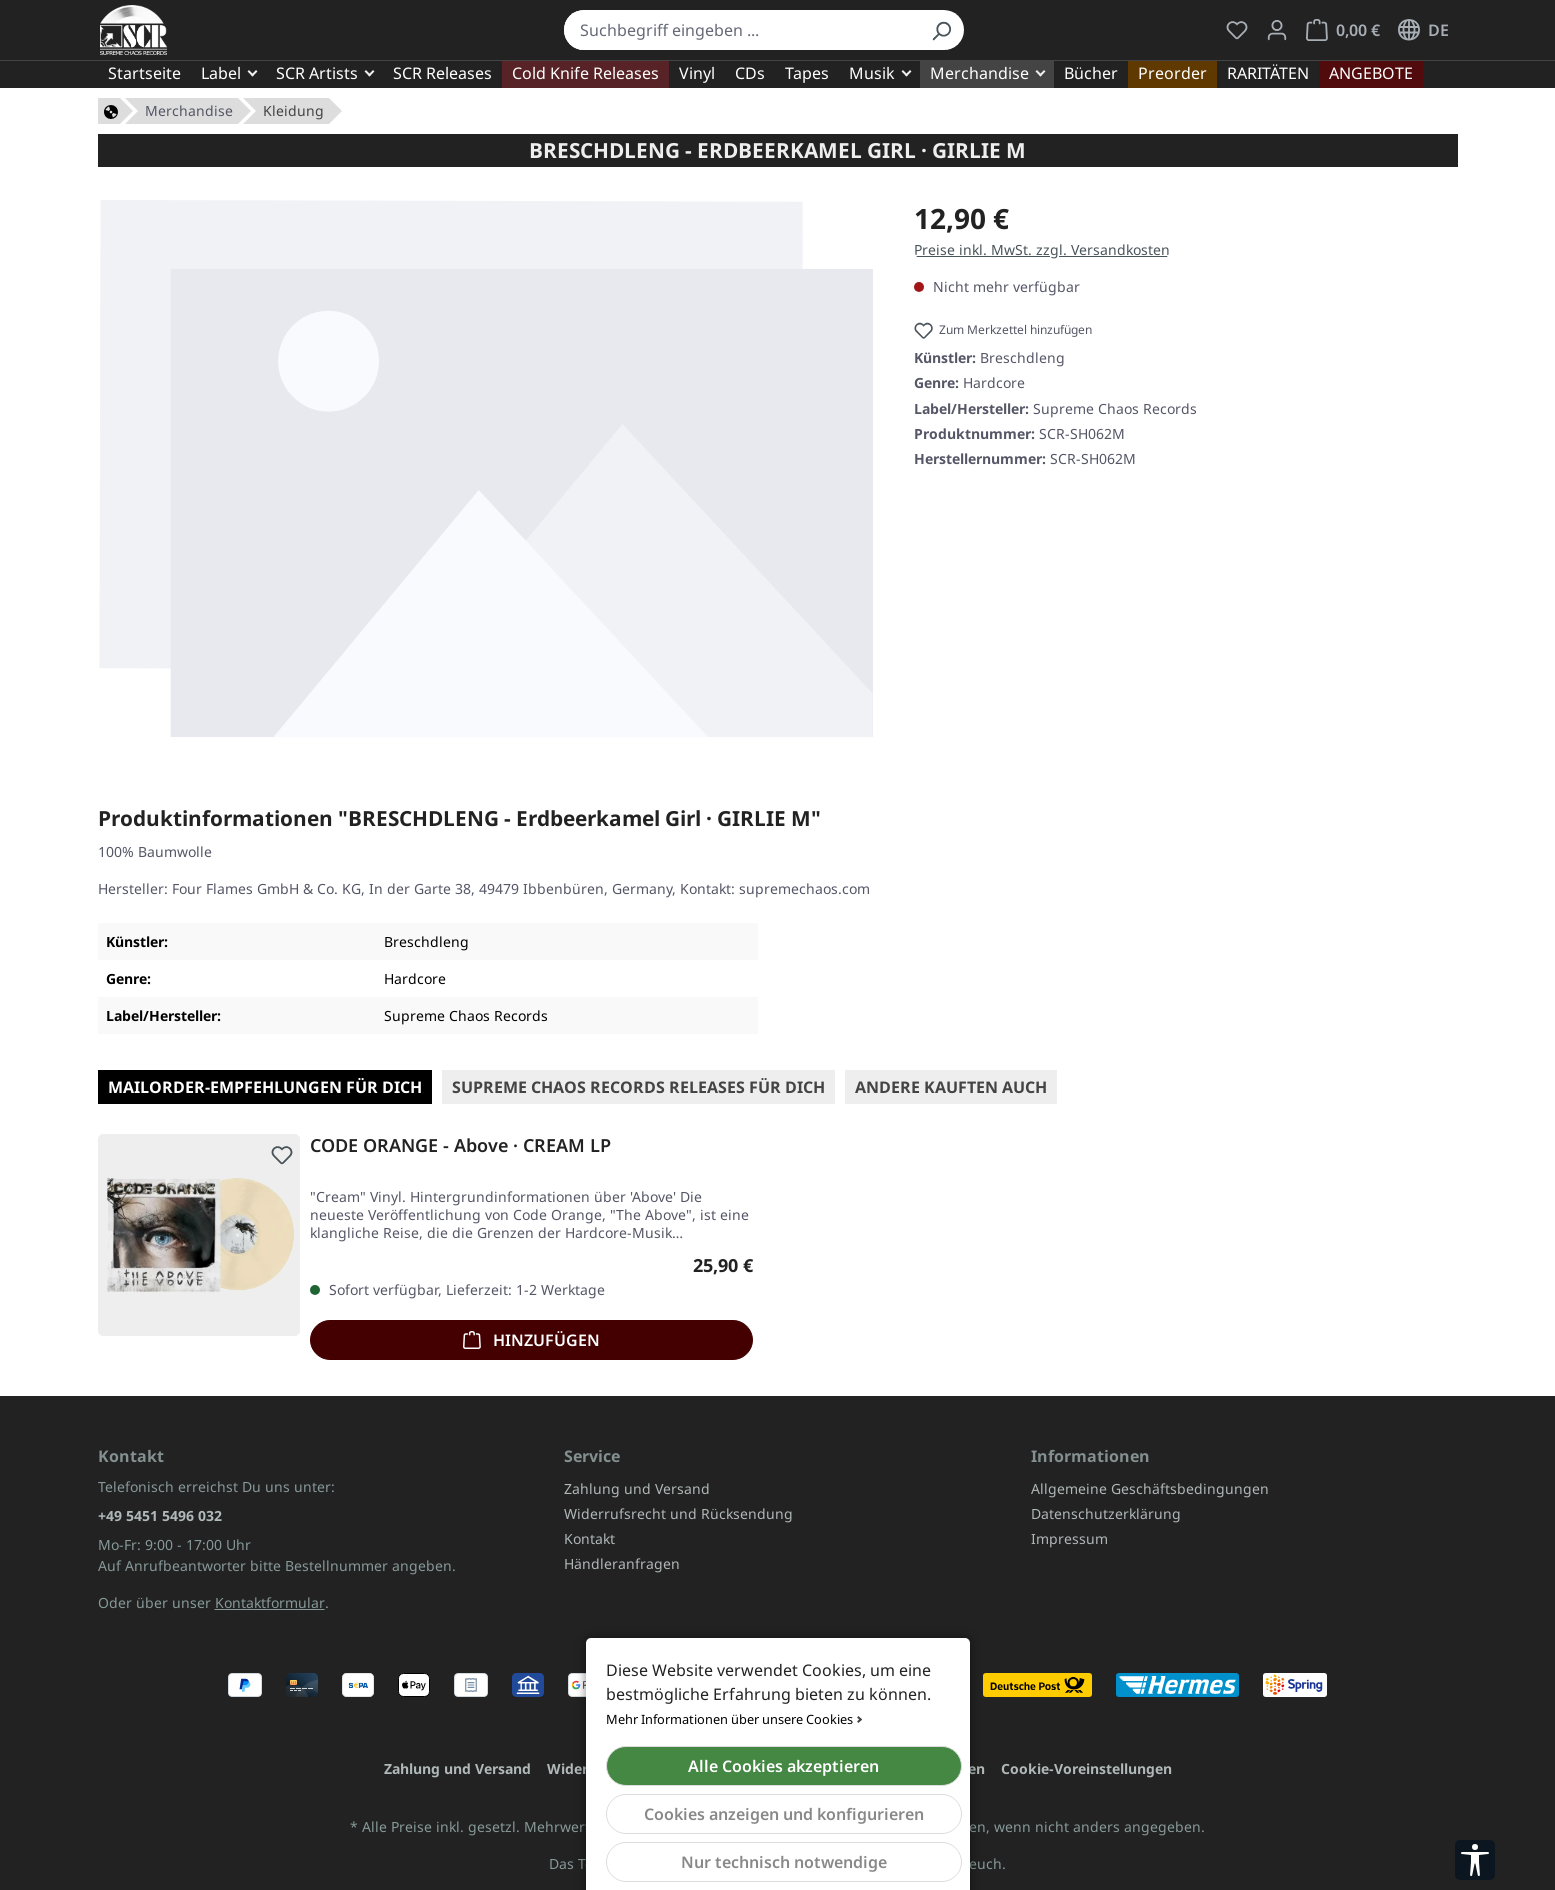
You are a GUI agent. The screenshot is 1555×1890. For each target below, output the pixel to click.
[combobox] (741, 30)
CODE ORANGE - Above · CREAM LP (460, 1145)
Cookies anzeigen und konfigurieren (784, 1814)
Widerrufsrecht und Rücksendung (678, 1513)
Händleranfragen (622, 1563)
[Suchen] (941, 30)
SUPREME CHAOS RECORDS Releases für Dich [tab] (638, 1087)
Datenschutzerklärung (1106, 1513)
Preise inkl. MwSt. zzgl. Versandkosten (1042, 249)
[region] (486, 468)
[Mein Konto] (1277, 30)
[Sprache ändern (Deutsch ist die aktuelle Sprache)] (1423, 30)
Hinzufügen (531, 1337)
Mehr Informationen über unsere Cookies (729, 1719)
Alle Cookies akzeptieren (783, 1766)
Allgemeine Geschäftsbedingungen (1150, 1488)
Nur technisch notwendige (784, 1862)
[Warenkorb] (1343, 30)
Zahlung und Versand (637, 1488)
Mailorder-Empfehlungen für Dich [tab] (265, 1087)
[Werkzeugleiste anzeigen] (1475, 1860)
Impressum (1069, 1538)
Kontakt (589, 1538)
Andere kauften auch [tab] (951, 1087)
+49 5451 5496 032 (160, 1515)
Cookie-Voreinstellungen (1086, 1768)
